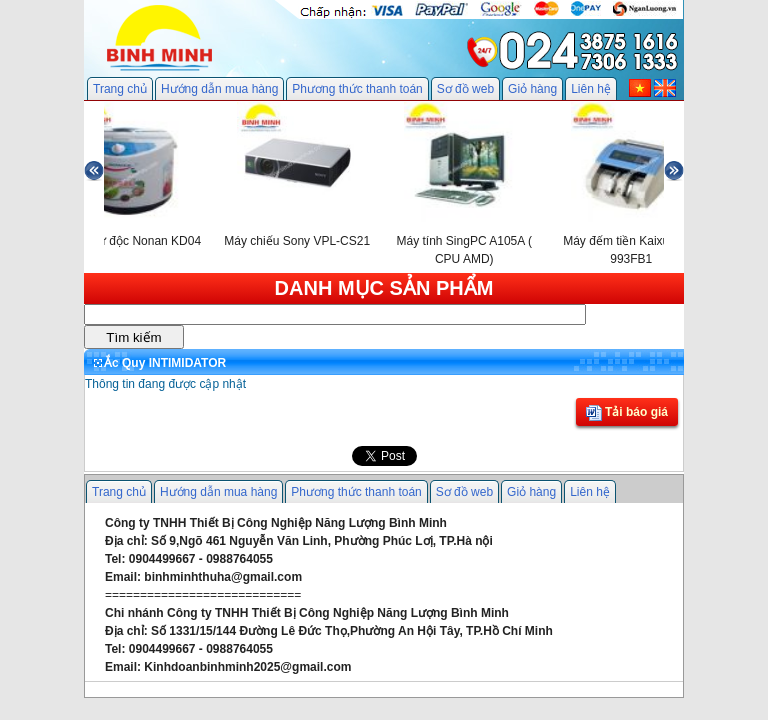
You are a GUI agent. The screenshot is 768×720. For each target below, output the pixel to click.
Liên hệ (591, 89)
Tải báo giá (627, 413)
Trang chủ (120, 89)
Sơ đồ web (465, 89)
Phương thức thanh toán (357, 89)
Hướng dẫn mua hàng (219, 89)
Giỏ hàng (532, 89)
